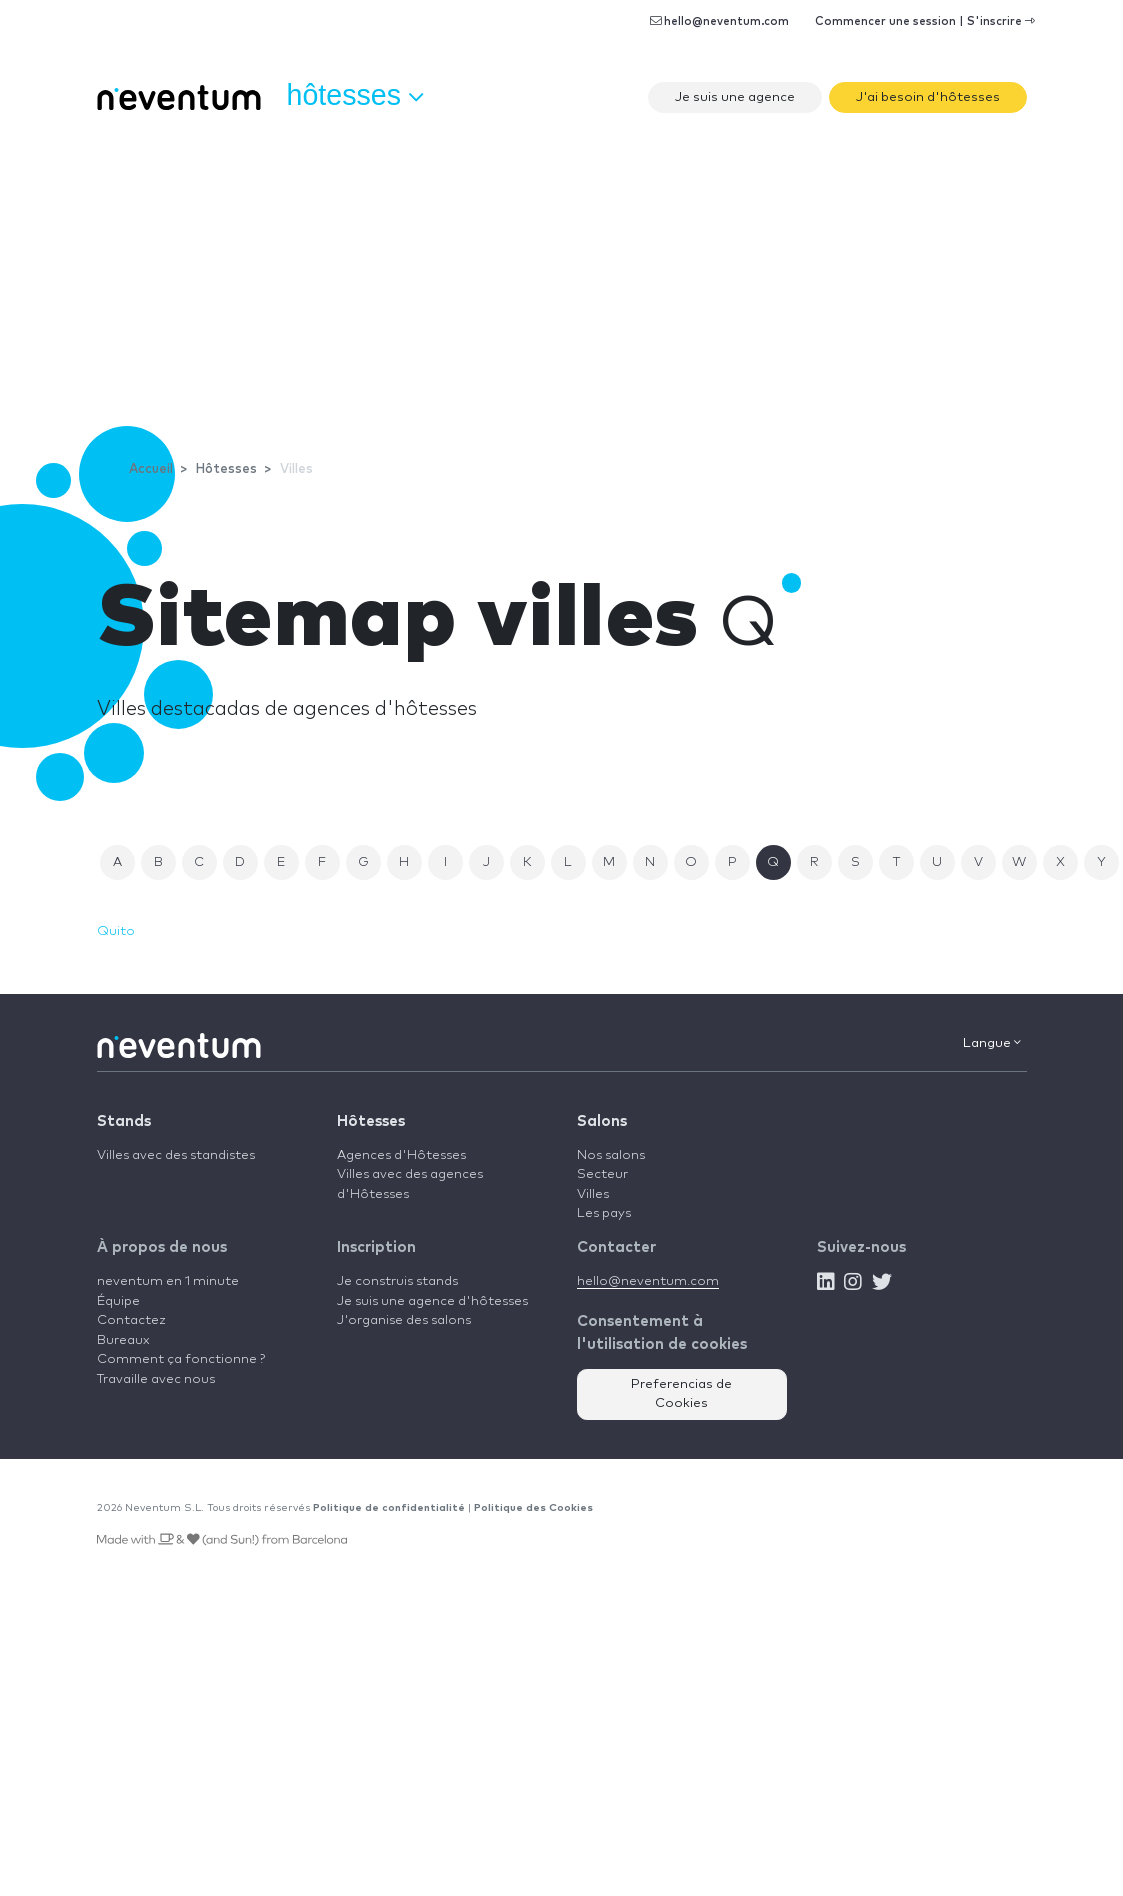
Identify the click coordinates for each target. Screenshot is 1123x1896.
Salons (602, 1121)
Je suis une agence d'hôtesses (432, 1301)
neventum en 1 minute (168, 1281)
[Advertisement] (562, 275)
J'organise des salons (404, 1320)
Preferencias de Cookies (681, 1394)
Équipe (118, 1301)
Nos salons (611, 1155)
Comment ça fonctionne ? (181, 1359)
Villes (593, 1194)
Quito (116, 931)
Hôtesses (371, 1121)
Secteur (602, 1174)
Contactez (131, 1320)
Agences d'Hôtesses (401, 1155)
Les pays (604, 1213)
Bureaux (123, 1340)
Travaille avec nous (156, 1379)
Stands (124, 1121)
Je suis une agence (735, 97)
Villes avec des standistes (176, 1155)
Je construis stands (397, 1281)
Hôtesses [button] (355, 96)
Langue (992, 1043)
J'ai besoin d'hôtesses (928, 97)
